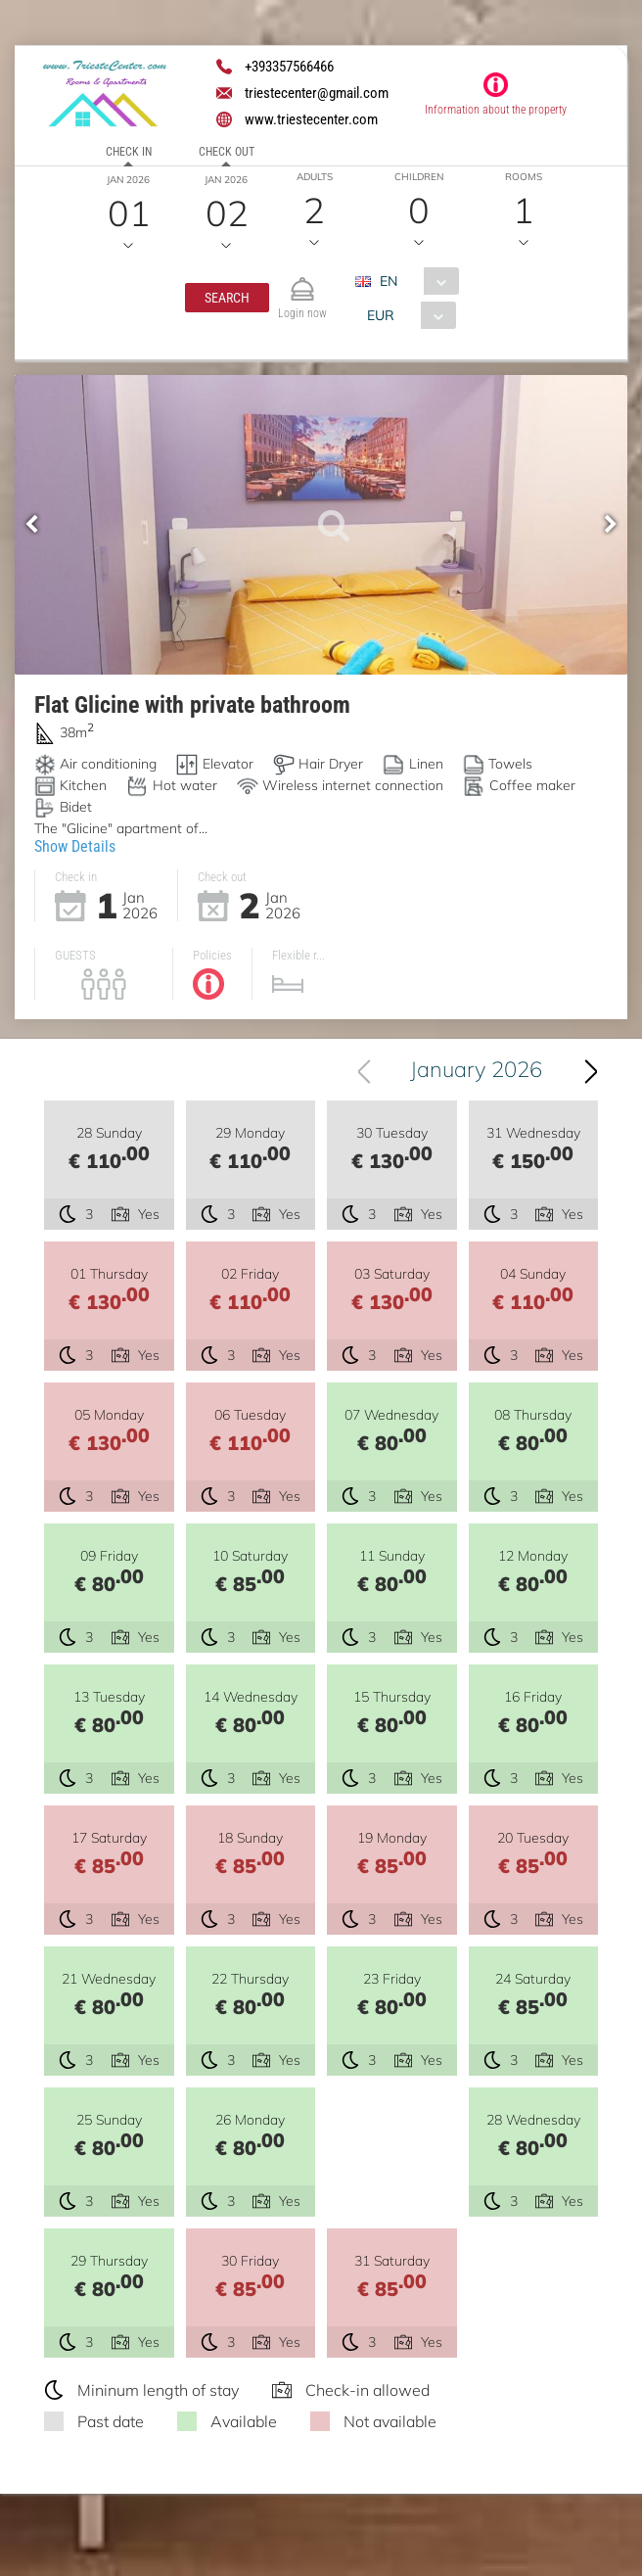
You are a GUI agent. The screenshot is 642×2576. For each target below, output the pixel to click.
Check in (129, 152)
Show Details (74, 846)
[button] (227, 297)
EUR (380, 315)
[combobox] (414, 281)
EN (388, 281)
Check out (226, 152)
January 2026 (476, 1069)
